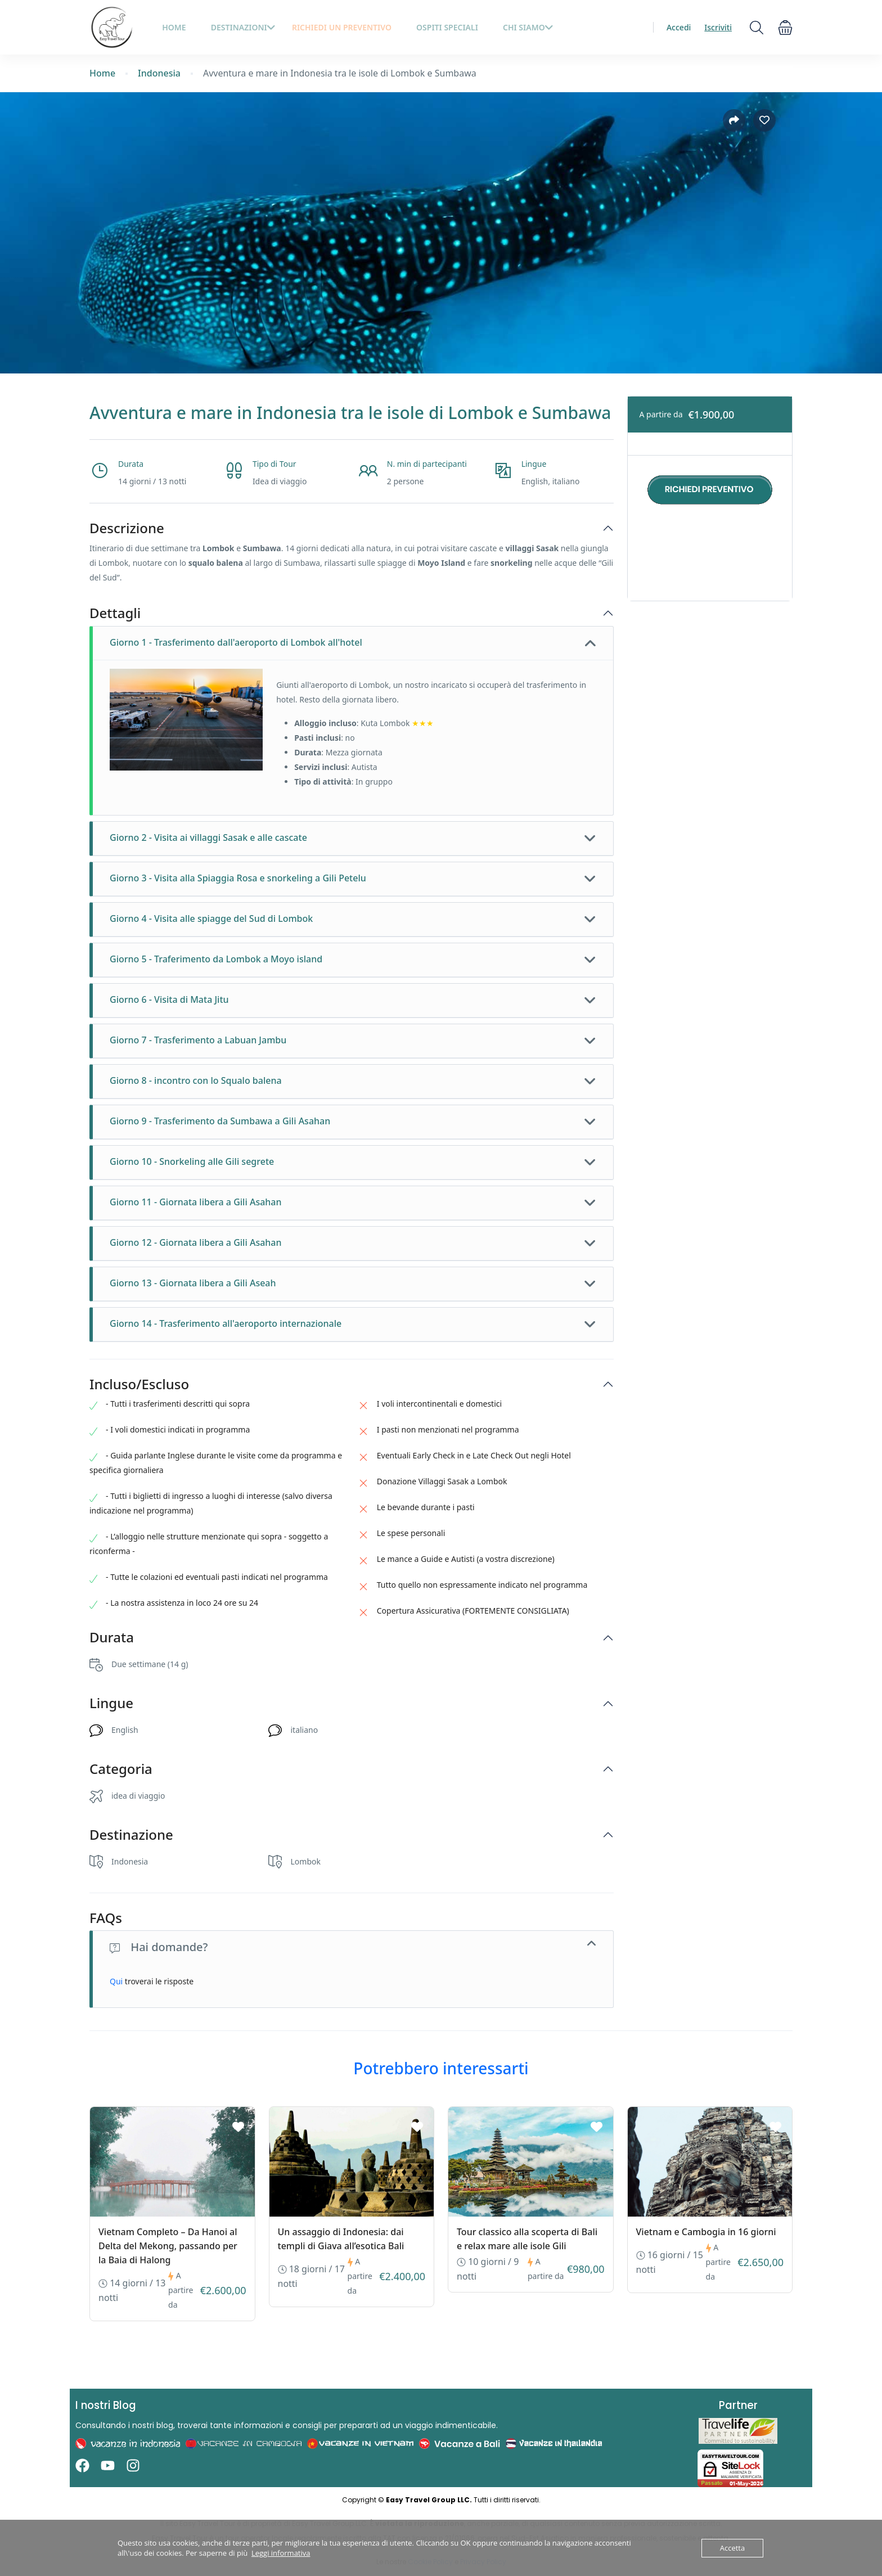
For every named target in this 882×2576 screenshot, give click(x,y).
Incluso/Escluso (139, 1384)
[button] (785, 27)
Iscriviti (718, 27)
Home (102, 73)
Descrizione (126, 528)
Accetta (732, 2548)
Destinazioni (243, 27)
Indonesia (159, 73)
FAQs (105, 1918)
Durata (111, 1637)
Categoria (120, 1769)
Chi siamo (528, 27)
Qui (116, 1981)
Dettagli (115, 613)
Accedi (679, 27)
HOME (174, 27)
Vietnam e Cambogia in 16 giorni (706, 2232)
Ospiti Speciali (447, 27)
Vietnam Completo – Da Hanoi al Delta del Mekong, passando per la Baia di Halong (167, 2246)
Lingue (111, 1703)
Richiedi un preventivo (342, 27)
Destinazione (131, 1835)
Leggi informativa (280, 2553)
